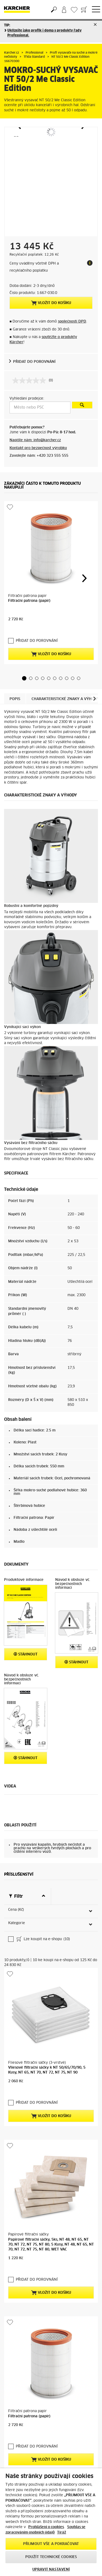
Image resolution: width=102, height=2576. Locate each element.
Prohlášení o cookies (46, 2527)
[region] (51, 2522)
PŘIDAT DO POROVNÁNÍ (34, 362)
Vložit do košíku (51, 302)
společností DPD (72, 321)
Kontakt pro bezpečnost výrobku (38, 448)
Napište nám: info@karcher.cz (35, 440)
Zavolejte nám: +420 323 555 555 (39, 456)
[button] (24, 678)
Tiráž (61, 2532)
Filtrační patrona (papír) (29, 601)
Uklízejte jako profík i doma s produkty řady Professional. (44, 33)
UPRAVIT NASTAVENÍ (51, 2569)
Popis (15, 699)
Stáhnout (26, 1654)
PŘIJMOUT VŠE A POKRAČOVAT (51, 2544)
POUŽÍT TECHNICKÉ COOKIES (51, 2557)
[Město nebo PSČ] (40, 407)
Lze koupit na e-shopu (43, 1939)
